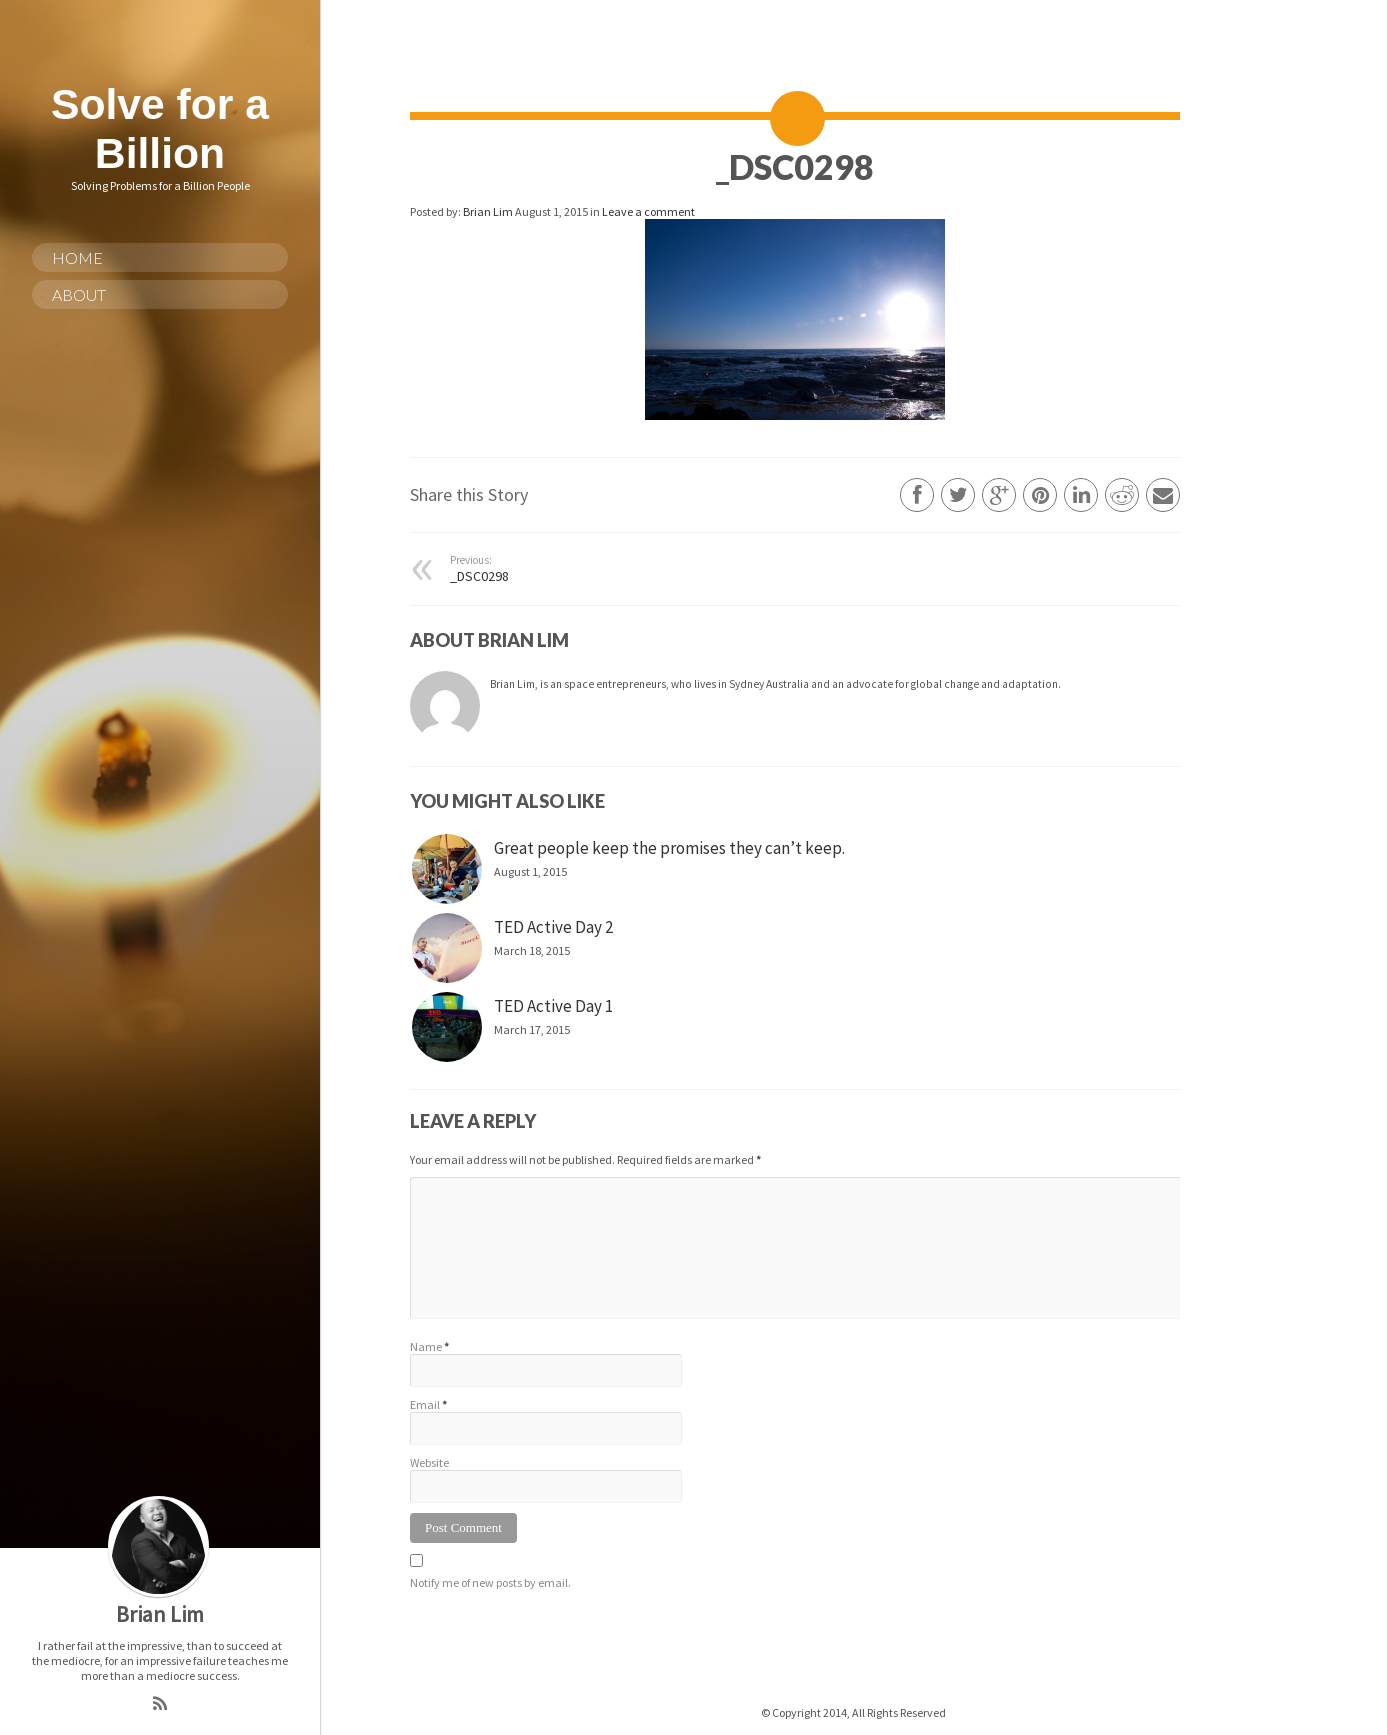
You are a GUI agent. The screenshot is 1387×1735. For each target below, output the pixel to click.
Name (426, 1346)
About (79, 294)
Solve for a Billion (160, 128)
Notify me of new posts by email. (490, 1582)
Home (77, 257)
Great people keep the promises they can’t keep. (669, 848)
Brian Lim (489, 211)
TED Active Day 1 (553, 1006)
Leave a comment (648, 211)
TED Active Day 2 (553, 927)
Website (429, 1462)
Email (425, 1404)
